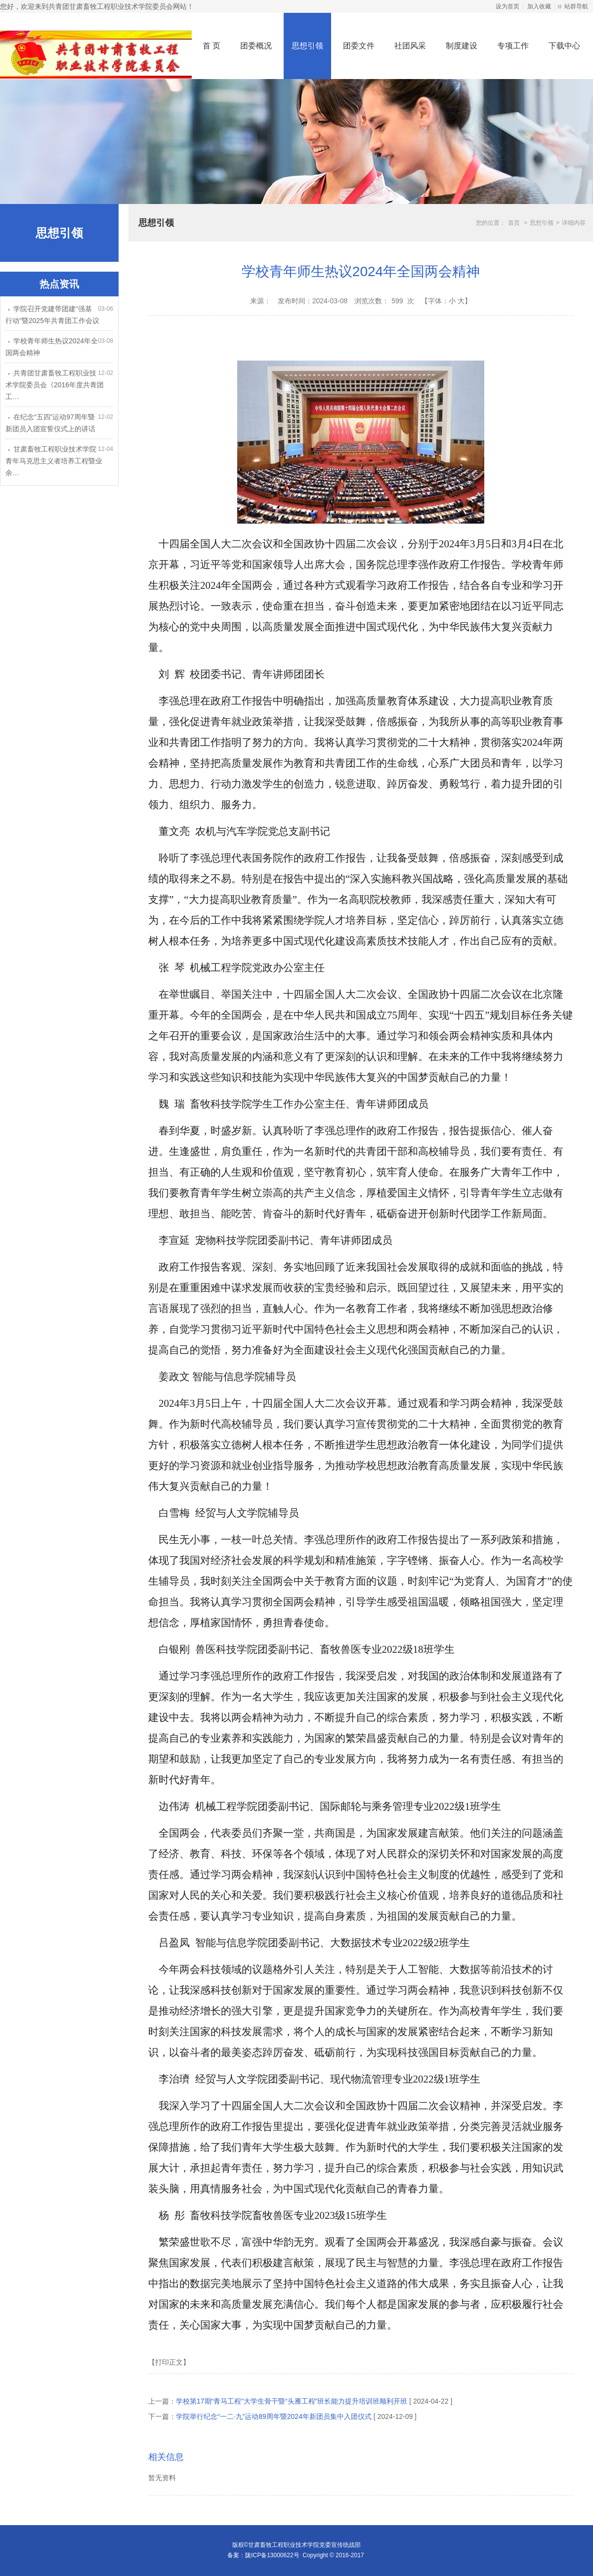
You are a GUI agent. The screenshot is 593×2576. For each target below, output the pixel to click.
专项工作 (513, 45)
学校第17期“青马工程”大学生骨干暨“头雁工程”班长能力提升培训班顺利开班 (291, 2401)
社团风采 (410, 45)
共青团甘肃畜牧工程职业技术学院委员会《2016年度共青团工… (54, 385)
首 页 (211, 45)
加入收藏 (539, 6)
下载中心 (564, 45)
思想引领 (307, 45)
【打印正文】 (169, 2362)
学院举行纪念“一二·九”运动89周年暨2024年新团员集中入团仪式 (274, 2416)
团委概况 (256, 45)
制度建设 (461, 45)
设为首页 (507, 6)
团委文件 (359, 45)
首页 (514, 222)
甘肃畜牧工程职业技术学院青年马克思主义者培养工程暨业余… (53, 461)
